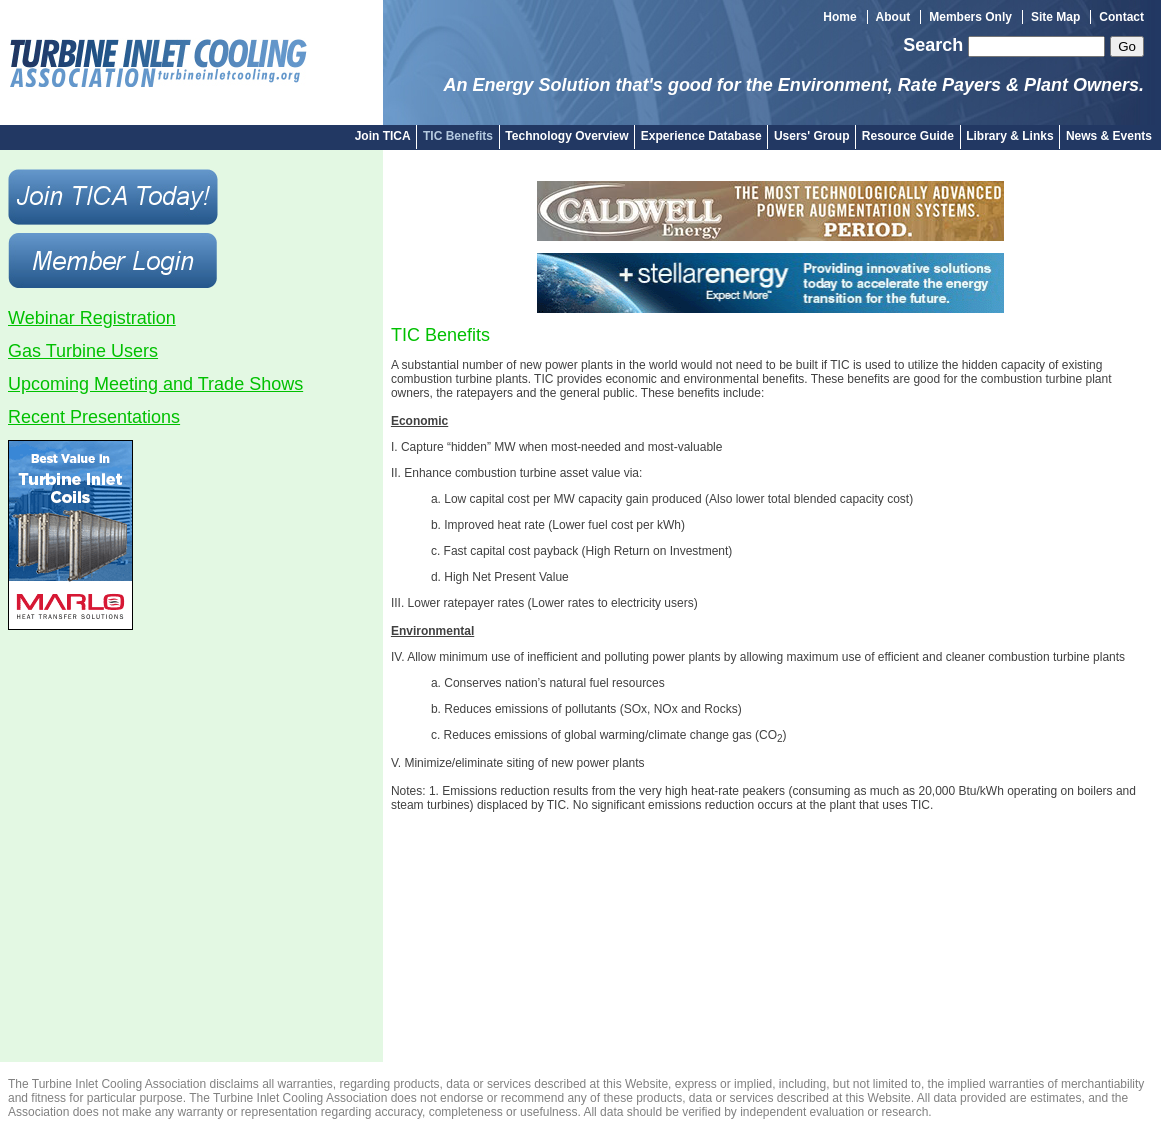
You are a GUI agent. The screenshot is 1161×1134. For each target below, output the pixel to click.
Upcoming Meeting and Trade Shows (155, 384)
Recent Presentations (94, 417)
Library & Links (1009, 136)
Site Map (1055, 17)
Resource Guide (908, 136)
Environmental (432, 631)
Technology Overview (566, 136)
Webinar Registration (92, 318)
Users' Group (812, 136)
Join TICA (383, 136)
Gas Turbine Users (83, 351)
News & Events (1109, 136)
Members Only (970, 17)
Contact (1121, 17)
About (893, 17)
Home (839, 17)
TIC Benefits (458, 136)
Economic (419, 421)
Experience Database (701, 136)
